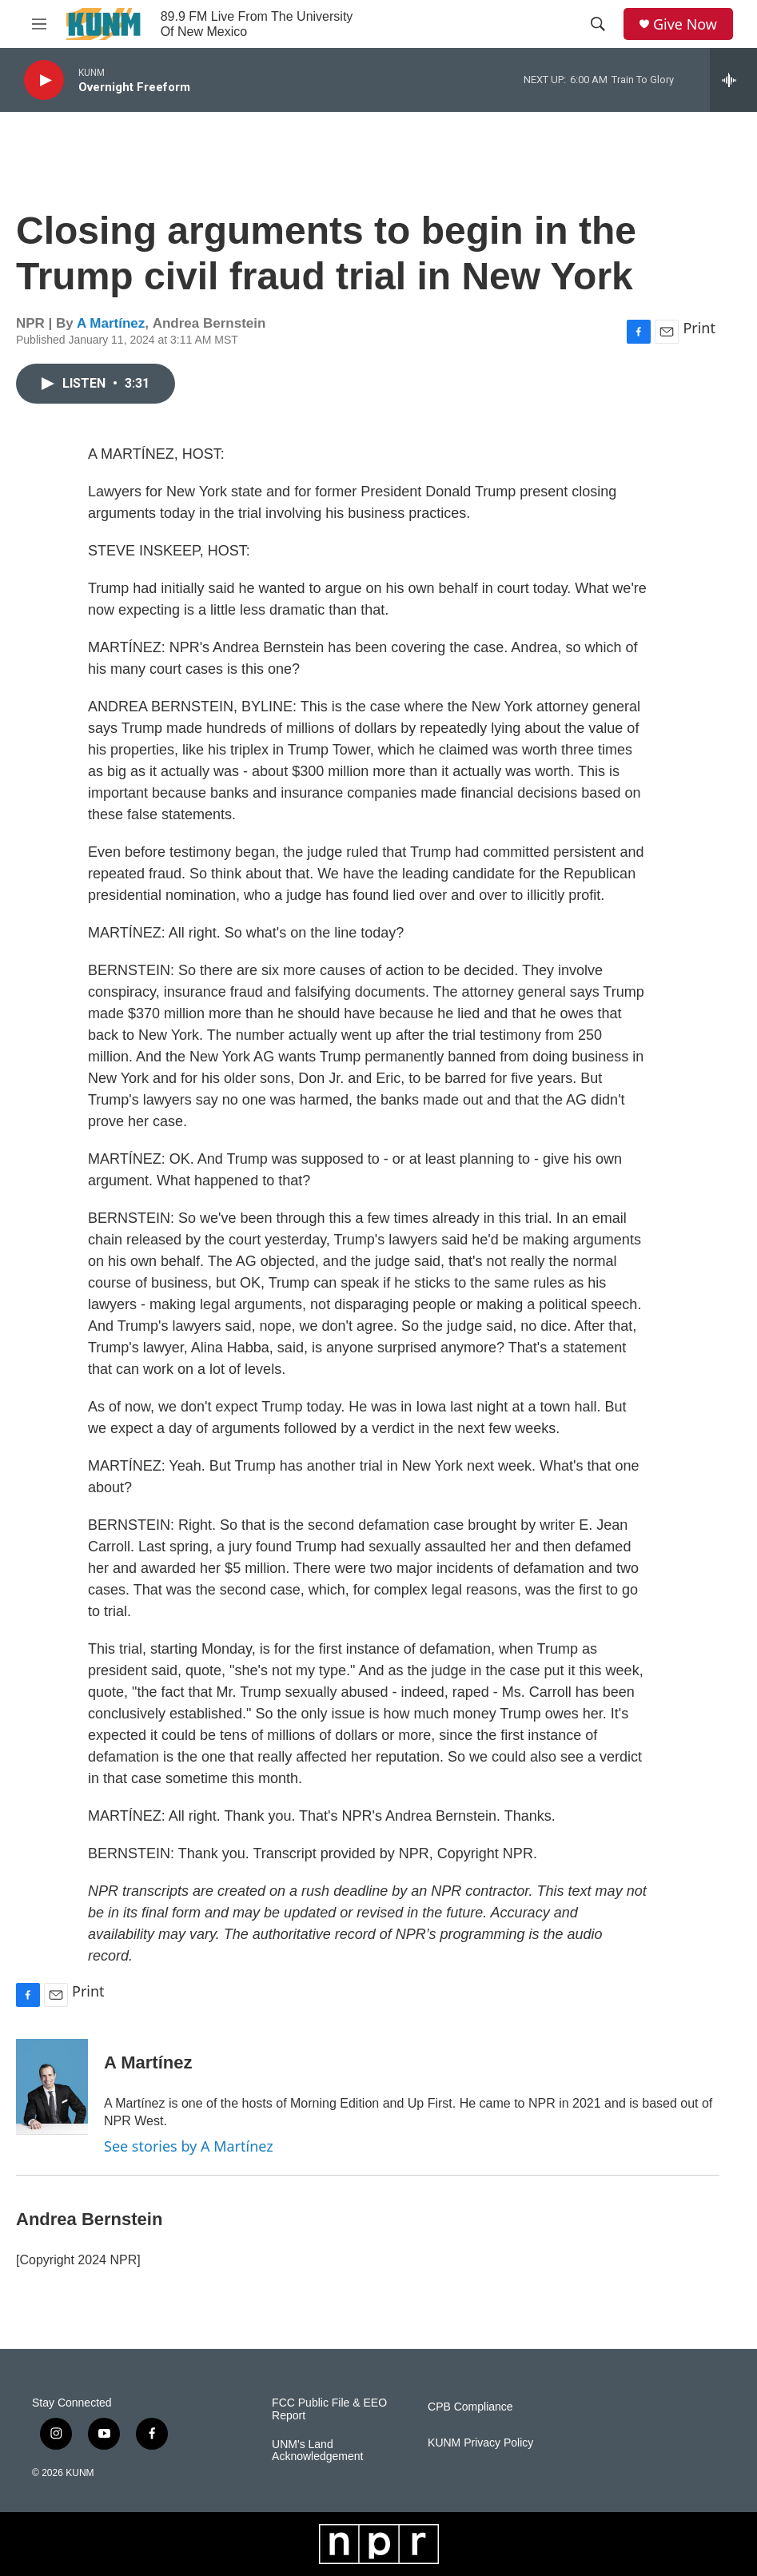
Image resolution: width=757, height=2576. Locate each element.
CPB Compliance (470, 2407)
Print (699, 327)
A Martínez (111, 323)
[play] (44, 80)
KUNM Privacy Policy (480, 2443)
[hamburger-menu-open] (39, 24)
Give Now (685, 24)
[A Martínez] (52, 2087)
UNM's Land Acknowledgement (317, 2451)
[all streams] (733, 80)
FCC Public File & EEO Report (329, 2409)
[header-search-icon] (598, 24)
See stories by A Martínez (188, 2146)
